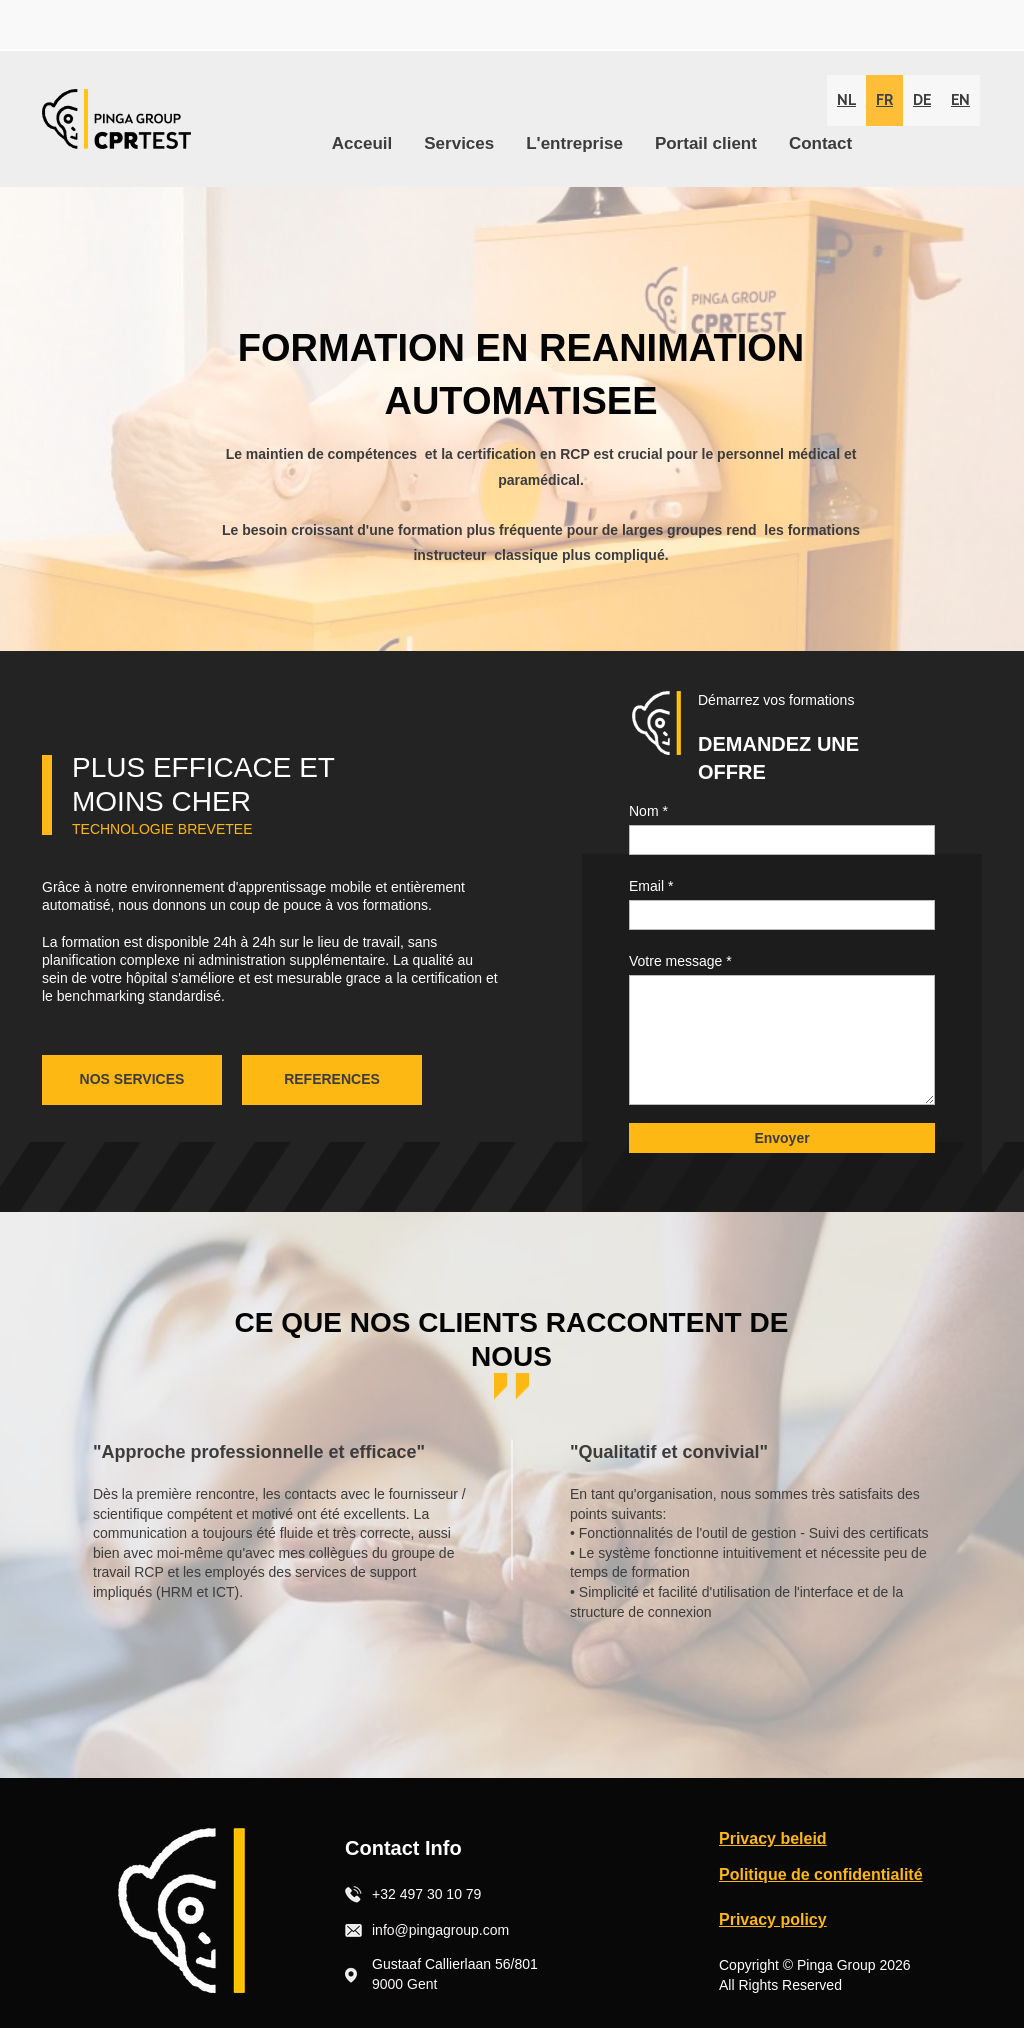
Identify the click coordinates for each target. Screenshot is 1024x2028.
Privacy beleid (773, 1838)
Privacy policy (773, 1919)
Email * (651, 886)
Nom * (648, 811)
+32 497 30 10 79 (426, 1894)
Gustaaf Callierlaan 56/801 (455, 1964)
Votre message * (680, 961)
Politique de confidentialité (821, 1874)
